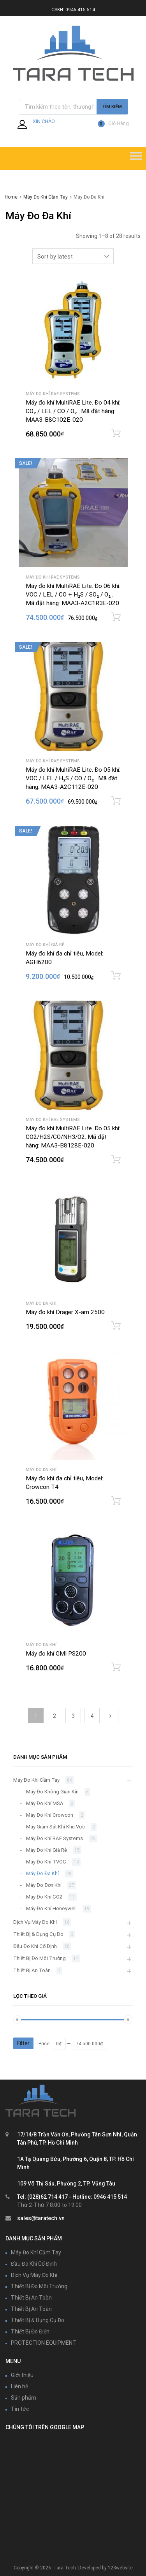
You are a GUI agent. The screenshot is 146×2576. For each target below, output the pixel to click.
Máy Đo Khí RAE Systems (53, 393)
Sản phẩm (23, 2398)
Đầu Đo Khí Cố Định (35, 1946)
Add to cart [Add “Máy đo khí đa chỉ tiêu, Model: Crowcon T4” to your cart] (116, 1501)
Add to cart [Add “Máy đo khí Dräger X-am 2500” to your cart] (116, 1326)
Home (11, 197)
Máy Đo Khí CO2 (44, 1897)
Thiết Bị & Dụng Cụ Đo (38, 1934)
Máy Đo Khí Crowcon (49, 1815)
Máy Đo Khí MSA (44, 1803)
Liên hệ (19, 2386)
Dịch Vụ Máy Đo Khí (35, 1922)
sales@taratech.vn (41, 2218)
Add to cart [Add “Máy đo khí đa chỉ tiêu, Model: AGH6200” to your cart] (116, 976)
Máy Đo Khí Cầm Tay (45, 197)
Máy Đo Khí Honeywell (51, 1908)
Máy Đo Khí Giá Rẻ (45, 944)
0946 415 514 (80, 9)
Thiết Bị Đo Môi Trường (39, 1958)
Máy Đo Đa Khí (41, 1303)
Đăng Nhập (46, 126)
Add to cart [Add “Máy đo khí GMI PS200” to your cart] (116, 1667)
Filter (23, 2043)
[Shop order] (72, 256)
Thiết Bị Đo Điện (30, 2331)
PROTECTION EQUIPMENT (43, 2343)
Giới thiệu (22, 2375)
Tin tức (20, 2409)
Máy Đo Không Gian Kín (52, 1792)
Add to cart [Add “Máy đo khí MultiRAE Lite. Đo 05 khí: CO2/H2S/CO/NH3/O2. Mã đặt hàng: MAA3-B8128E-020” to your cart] (116, 1159)
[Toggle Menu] (136, 158)
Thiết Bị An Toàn (32, 1970)
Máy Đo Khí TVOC (46, 1862)
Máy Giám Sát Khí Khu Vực (55, 1827)
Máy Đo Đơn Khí (44, 1885)
